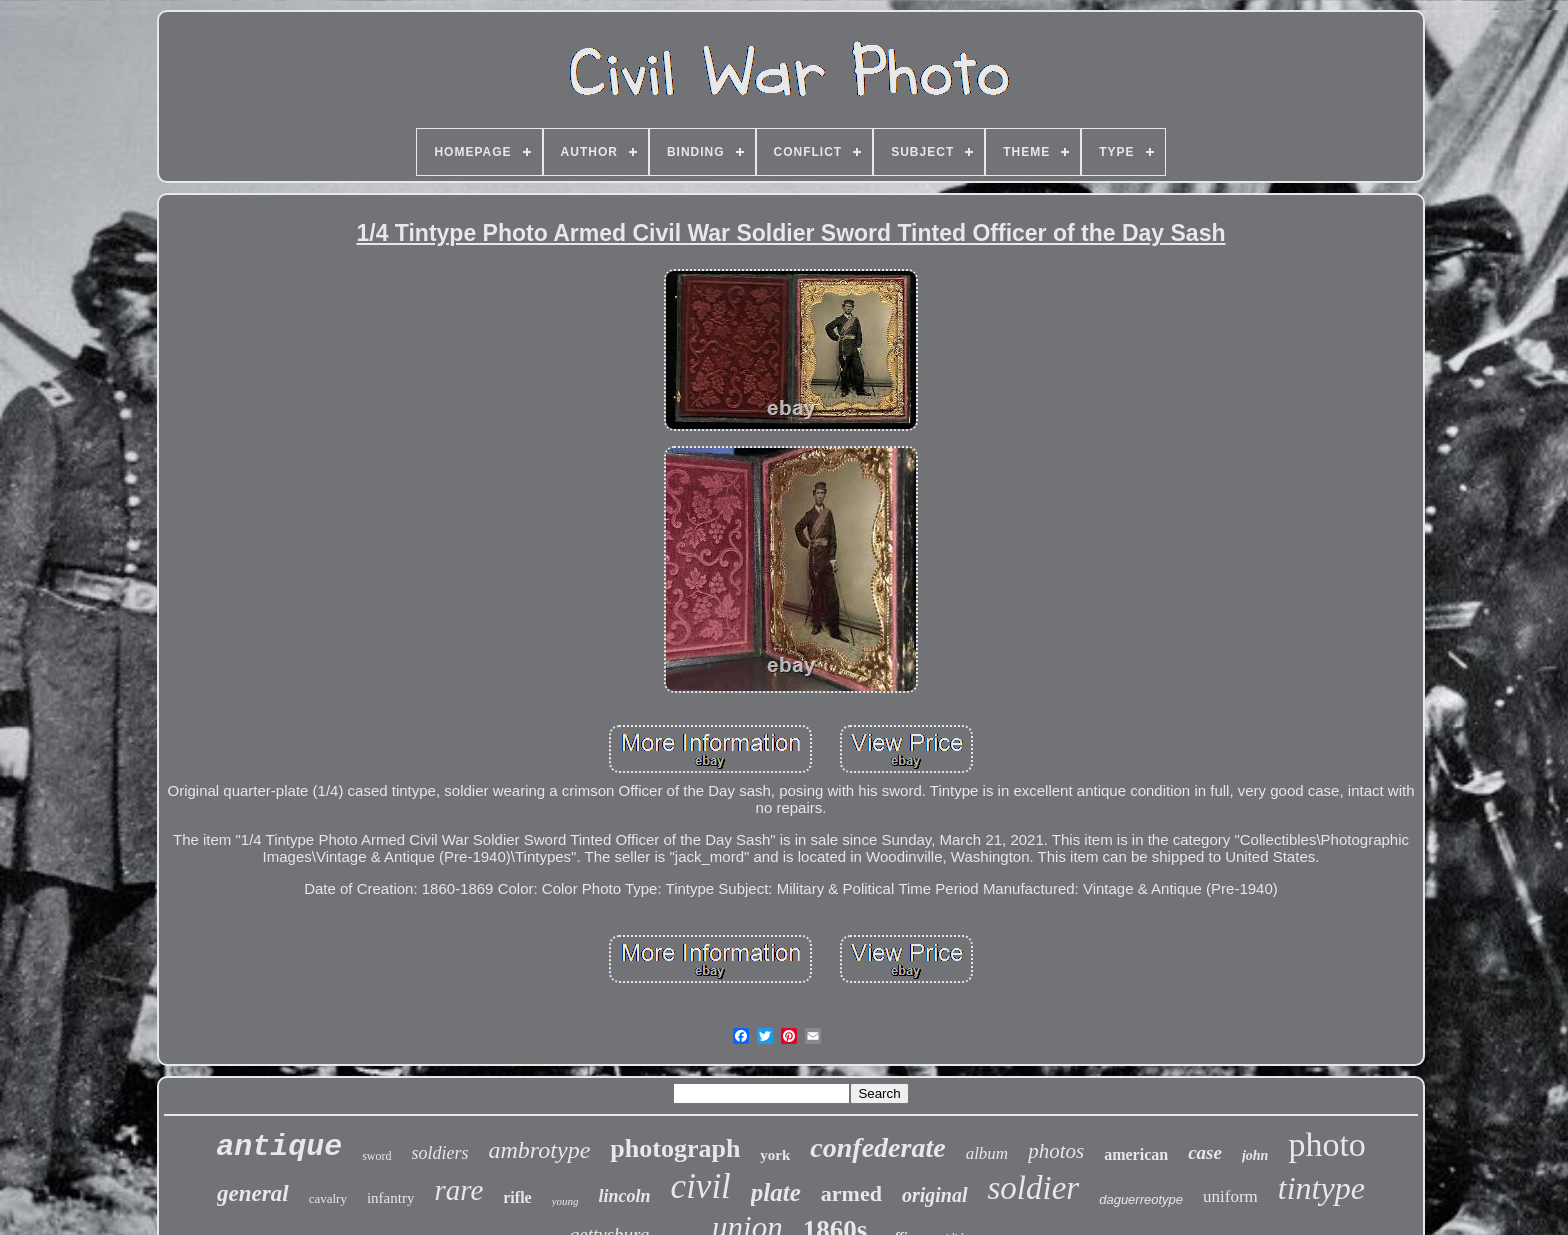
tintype (1321, 1188)
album (987, 1153)
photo (1326, 1144)
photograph (675, 1148)
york (775, 1155)
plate (776, 1192)
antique (279, 1147)
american (1136, 1154)
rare (458, 1190)
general (253, 1193)
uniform (1230, 1196)
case (1205, 1152)
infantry (390, 1198)
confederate (877, 1147)
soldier (1034, 1188)
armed (851, 1193)
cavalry (328, 1198)
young (565, 1201)
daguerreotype (1141, 1199)
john (1255, 1155)
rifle (517, 1197)
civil (701, 1186)
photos (1056, 1151)
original (935, 1195)
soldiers (440, 1153)
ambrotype (540, 1150)
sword (376, 1156)
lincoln (625, 1196)
